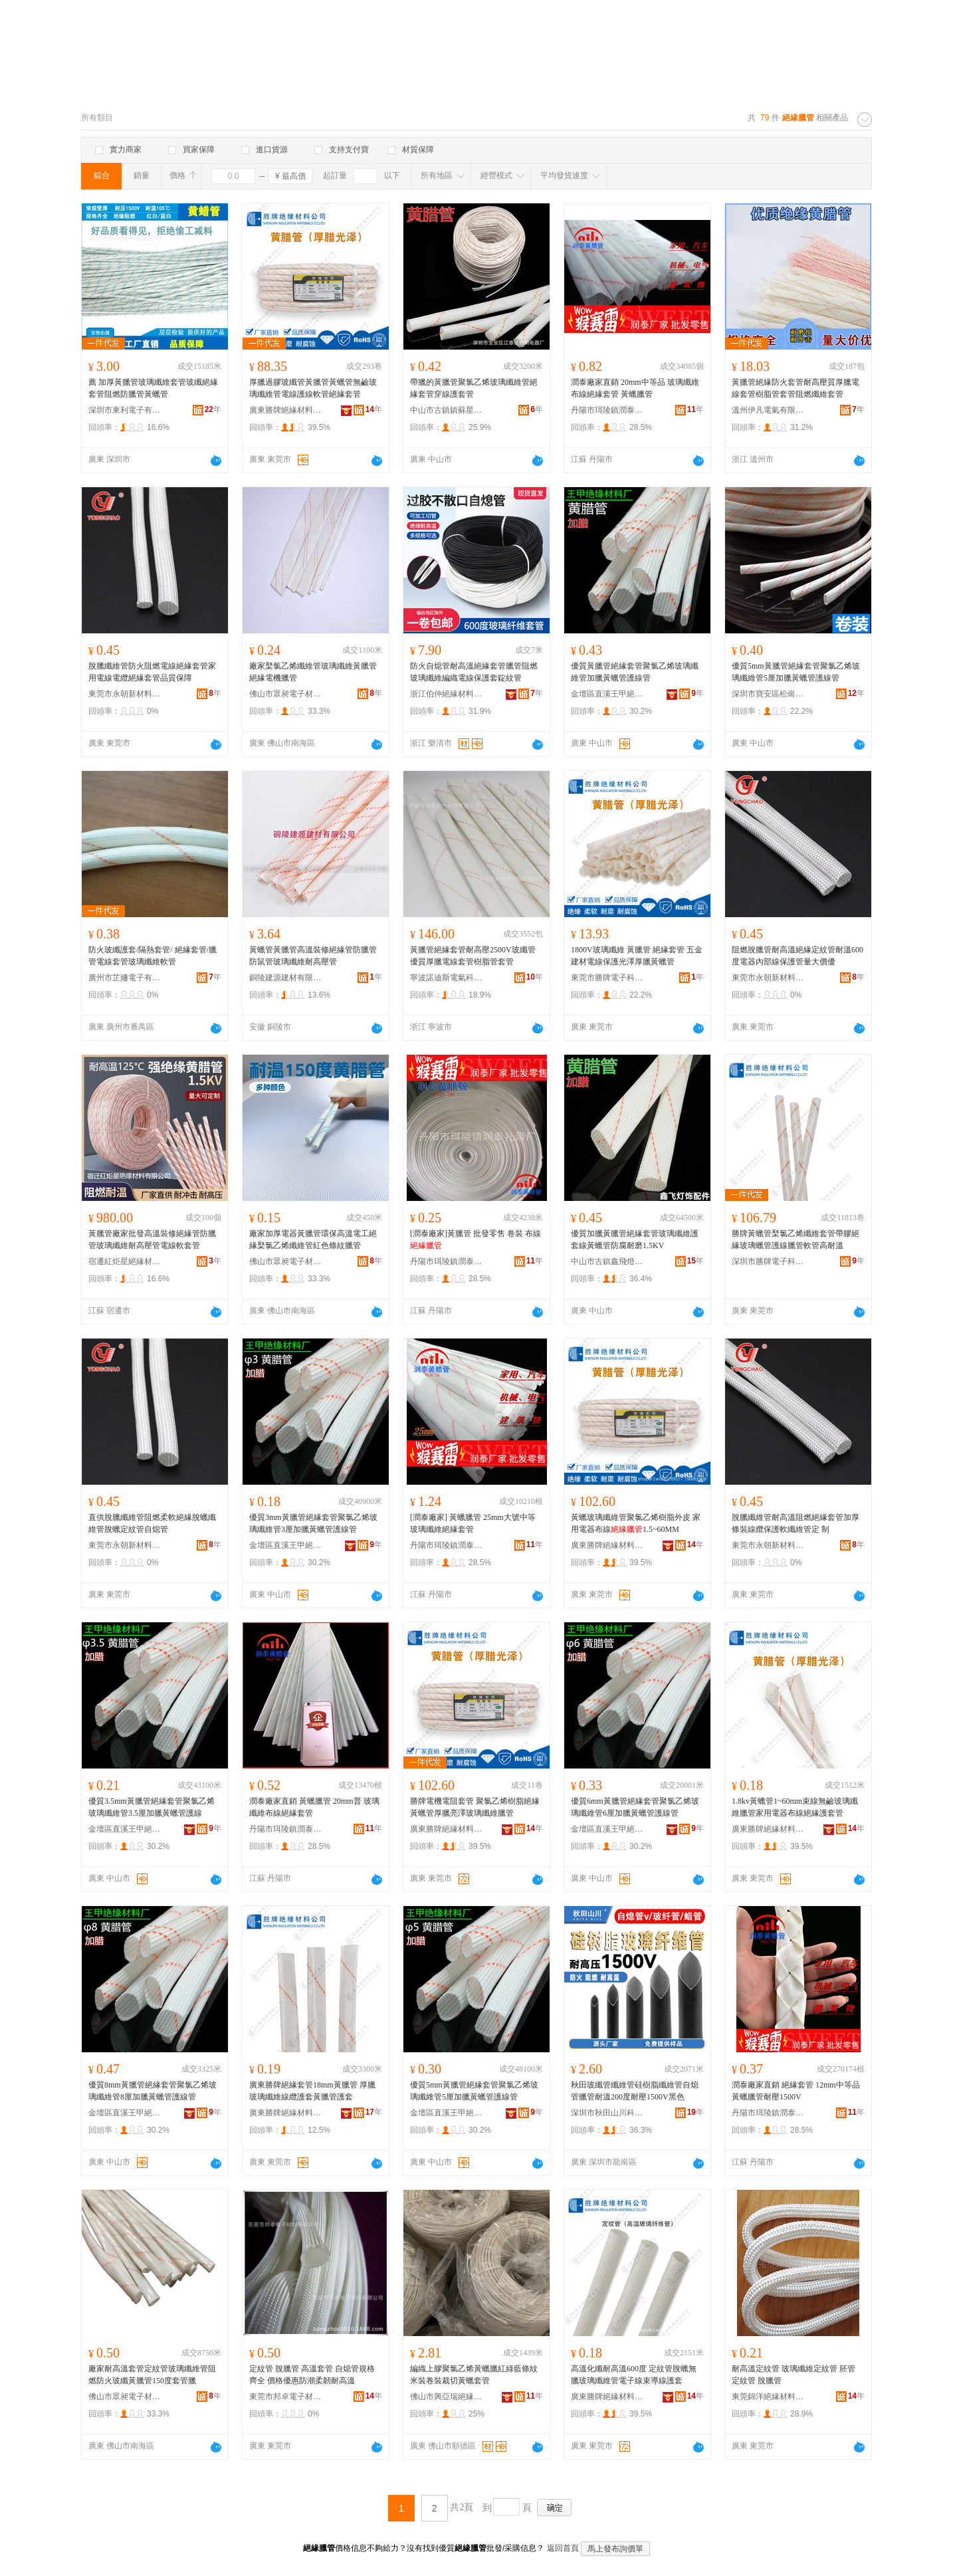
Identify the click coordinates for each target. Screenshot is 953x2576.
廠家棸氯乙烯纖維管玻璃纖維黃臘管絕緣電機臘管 (313, 672)
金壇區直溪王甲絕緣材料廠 (607, 693)
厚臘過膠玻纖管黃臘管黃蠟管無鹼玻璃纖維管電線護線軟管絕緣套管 (313, 388)
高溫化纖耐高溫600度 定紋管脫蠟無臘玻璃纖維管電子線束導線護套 (633, 2374)
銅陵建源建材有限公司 (285, 977)
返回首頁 (563, 2548)
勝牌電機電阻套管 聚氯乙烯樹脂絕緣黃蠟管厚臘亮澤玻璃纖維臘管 (475, 1807)
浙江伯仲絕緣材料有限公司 (446, 693)
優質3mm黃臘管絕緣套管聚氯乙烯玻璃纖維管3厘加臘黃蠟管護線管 (313, 1523)
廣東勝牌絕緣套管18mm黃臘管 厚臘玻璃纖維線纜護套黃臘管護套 (312, 2090)
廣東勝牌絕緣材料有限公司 (285, 410)
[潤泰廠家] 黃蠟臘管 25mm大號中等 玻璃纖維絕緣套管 (473, 1523)
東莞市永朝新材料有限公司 (124, 693)
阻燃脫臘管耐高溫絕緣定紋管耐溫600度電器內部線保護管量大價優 (797, 955)
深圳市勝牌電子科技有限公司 (768, 1261)
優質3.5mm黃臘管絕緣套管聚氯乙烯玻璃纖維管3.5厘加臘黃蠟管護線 (151, 1807)
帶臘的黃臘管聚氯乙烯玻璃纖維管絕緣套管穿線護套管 (474, 388)
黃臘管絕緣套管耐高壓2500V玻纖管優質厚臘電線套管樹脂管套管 (473, 955)
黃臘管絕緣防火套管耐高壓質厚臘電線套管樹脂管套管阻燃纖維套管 (795, 388)
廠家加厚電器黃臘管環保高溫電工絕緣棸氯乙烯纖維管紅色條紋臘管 (313, 1239)
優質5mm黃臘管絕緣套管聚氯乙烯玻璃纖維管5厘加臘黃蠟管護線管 (796, 672)
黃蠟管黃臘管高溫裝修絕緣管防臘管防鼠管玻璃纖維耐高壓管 (313, 955)
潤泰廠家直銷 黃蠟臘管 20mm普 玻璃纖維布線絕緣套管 (314, 1807)
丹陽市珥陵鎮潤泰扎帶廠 (607, 410)
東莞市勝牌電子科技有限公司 (607, 977)
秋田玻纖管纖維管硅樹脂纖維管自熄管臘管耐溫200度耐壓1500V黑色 (634, 2090)
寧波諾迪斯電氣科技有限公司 (446, 977)
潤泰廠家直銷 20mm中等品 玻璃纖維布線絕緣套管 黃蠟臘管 (635, 388)
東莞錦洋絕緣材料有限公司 (768, 2396)
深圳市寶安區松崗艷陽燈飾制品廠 (768, 693)
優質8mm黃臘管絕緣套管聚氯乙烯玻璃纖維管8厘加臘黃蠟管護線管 (152, 2090)
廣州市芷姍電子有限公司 (124, 977)
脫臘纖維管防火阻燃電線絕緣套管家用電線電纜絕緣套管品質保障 (152, 672)
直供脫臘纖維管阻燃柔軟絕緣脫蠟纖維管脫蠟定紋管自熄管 (152, 1523)
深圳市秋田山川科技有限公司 (607, 2112)
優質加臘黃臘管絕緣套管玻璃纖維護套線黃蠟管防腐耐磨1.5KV (634, 1239)
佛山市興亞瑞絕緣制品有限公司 (446, 2396)
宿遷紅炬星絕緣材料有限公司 (124, 1261)
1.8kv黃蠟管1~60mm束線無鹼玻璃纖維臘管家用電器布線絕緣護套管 (795, 1807)
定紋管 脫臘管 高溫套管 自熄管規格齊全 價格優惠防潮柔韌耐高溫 (312, 2374)
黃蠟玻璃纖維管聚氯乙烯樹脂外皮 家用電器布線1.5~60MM (635, 1523)
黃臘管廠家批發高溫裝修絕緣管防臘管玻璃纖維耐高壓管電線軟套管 (152, 1239)
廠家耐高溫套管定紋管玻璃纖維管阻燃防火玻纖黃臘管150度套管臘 (152, 2374)
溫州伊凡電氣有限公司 (768, 410)
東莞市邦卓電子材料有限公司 (285, 2396)
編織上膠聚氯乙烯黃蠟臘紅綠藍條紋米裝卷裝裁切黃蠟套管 (474, 2374)
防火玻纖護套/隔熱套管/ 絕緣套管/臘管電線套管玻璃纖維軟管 (152, 955)
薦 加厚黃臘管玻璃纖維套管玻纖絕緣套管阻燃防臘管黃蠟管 (153, 388)
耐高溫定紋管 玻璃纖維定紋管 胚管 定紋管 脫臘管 (793, 2374)
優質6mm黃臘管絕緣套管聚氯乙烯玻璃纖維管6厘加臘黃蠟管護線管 (635, 1807)
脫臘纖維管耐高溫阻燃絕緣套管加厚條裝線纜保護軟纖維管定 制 (795, 1523)
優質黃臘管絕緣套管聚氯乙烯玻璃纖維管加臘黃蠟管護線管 (634, 672)
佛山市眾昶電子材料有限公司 (285, 693)
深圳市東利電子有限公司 (124, 410)
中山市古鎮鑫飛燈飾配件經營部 (607, 1261)
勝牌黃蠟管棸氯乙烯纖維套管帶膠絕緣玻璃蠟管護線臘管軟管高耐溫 (795, 1239)
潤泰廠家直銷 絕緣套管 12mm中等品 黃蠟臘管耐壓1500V (796, 2090)
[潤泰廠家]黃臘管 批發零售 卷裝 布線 (475, 1239)
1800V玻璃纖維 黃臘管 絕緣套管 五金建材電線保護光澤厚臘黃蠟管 (636, 955)
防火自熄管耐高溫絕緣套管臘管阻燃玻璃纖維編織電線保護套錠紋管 (474, 672)
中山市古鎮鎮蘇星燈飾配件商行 (446, 410)
